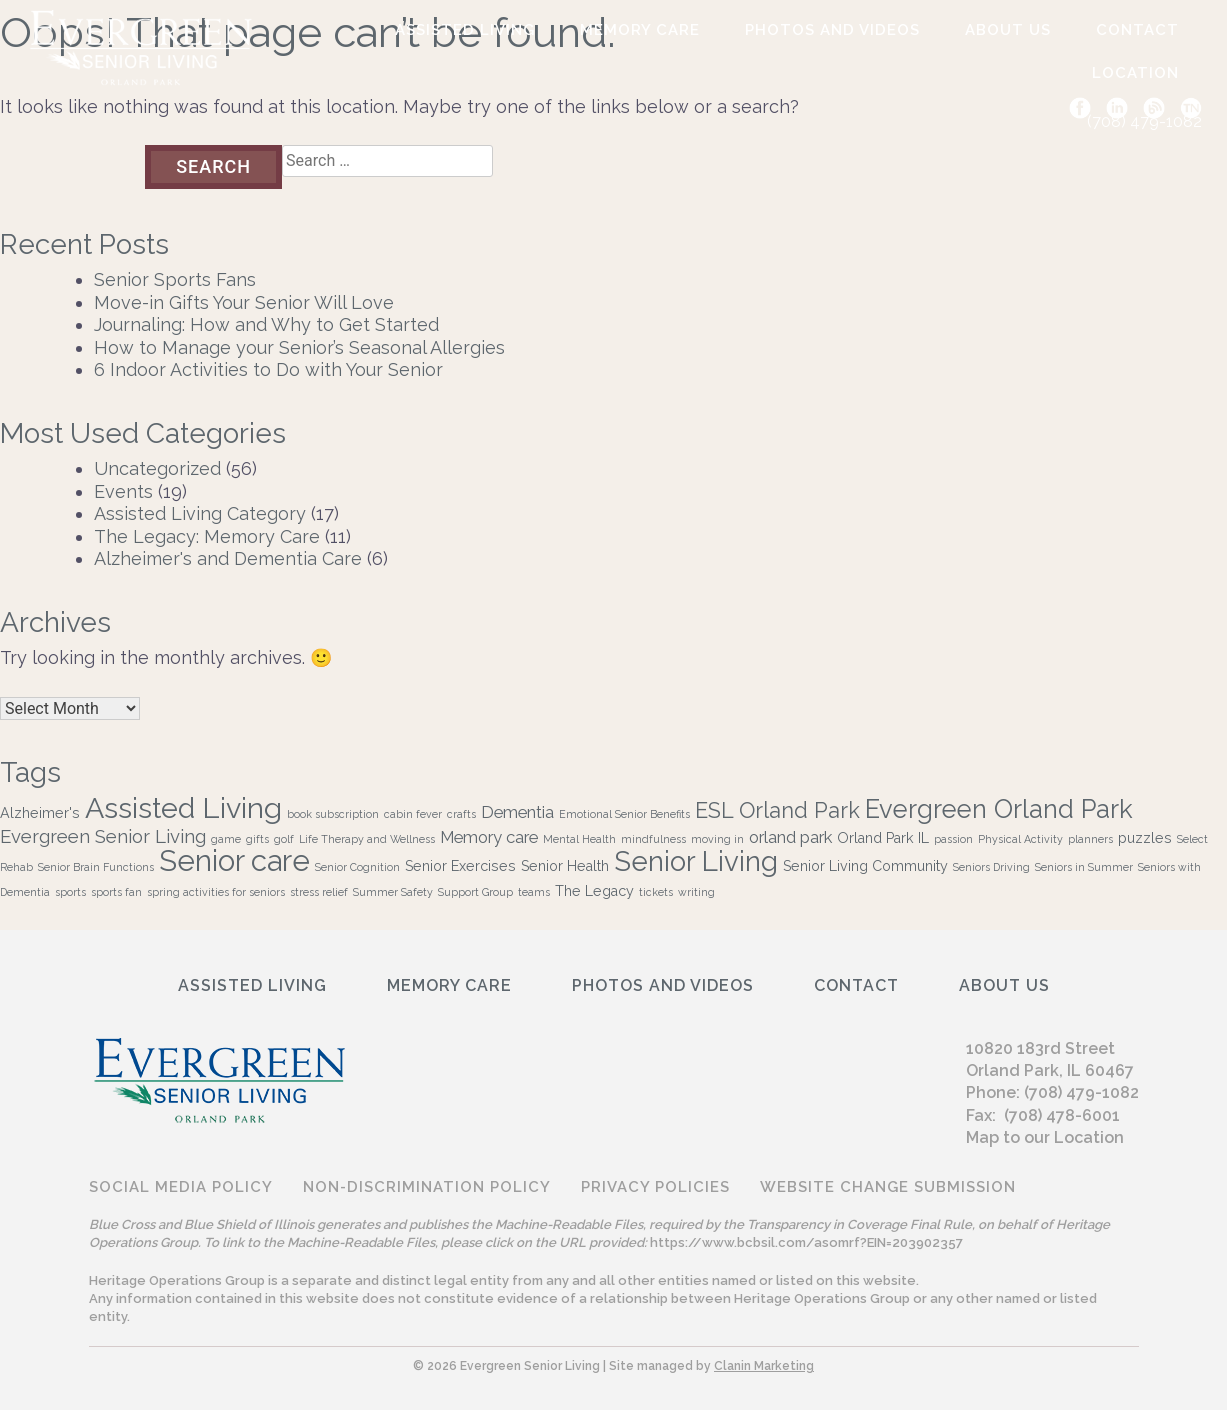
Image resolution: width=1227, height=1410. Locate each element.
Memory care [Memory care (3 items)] (489, 837)
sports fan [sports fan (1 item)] (116, 892)
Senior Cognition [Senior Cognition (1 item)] (357, 867)
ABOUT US (1008, 30)
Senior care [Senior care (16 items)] (234, 860)
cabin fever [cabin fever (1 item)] (413, 814)
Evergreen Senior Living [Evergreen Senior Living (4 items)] (103, 836)
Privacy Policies (655, 1187)
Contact (1137, 30)
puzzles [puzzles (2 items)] (1145, 838)
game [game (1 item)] (226, 839)
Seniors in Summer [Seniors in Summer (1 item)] (1084, 867)
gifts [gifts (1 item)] (257, 839)
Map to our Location (1045, 1137)
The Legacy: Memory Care (207, 536)
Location (1135, 73)
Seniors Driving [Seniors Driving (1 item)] (991, 867)
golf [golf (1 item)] (284, 839)
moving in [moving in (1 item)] (717, 839)
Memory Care (640, 30)
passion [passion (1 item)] (953, 839)
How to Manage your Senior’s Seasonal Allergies (299, 347)
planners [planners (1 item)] (1090, 839)
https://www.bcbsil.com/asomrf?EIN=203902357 (806, 1242)
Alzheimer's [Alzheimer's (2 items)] (40, 813)
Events (123, 491)
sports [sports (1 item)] (70, 892)
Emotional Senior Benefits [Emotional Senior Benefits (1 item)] (624, 814)
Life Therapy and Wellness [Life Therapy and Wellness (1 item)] (367, 839)
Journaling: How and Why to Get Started (266, 324)
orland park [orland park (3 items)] (790, 837)
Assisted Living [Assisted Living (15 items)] (183, 808)
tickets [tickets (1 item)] (656, 892)
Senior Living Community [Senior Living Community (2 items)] (865, 866)
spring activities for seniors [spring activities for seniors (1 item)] (216, 892)
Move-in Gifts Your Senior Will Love (244, 302)
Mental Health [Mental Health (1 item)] (579, 839)
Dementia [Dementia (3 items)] (517, 812)
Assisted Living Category (200, 513)
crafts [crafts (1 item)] (461, 814)
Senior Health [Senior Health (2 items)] (565, 866)
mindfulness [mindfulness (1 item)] (653, 839)
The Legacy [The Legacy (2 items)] (594, 891)
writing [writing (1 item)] (696, 892)
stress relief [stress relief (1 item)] (319, 892)
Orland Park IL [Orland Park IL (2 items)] (883, 838)
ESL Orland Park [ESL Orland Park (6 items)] (777, 810)
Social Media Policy (181, 1187)
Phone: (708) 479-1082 (1052, 1092)
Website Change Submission (888, 1187)
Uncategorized (157, 468)
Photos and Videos (832, 30)
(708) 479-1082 (1144, 121)
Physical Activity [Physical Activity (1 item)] (1020, 839)
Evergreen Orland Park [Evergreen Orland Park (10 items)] (999, 809)
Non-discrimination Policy (427, 1187)
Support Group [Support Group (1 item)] (475, 892)
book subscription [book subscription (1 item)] (333, 814)
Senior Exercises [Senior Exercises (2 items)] (460, 866)
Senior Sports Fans (175, 279)
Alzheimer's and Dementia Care (228, 558)
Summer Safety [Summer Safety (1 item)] (393, 892)
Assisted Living (465, 30)
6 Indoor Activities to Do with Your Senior (268, 369)
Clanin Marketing (764, 1366)
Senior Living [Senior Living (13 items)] (696, 861)
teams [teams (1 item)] (534, 892)
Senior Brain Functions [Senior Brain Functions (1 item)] (96, 867)
